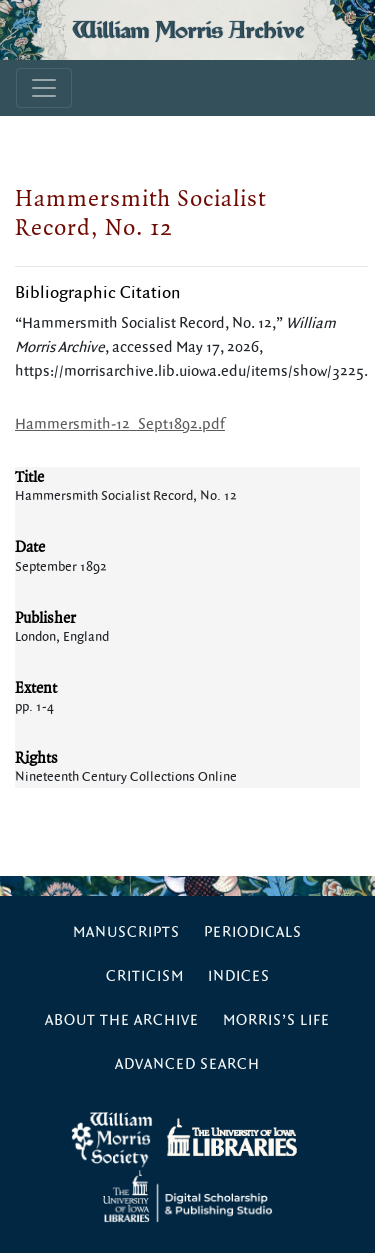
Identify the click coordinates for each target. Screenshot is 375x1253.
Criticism (145, 976)
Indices (239, 976)
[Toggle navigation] (44, 88)
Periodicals (253, 932)
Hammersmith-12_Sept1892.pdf (120, 424)
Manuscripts (126, 932)
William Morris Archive (188, 30)
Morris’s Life (276, 1020)
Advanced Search (187, 1064)
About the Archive (122, 1020)
